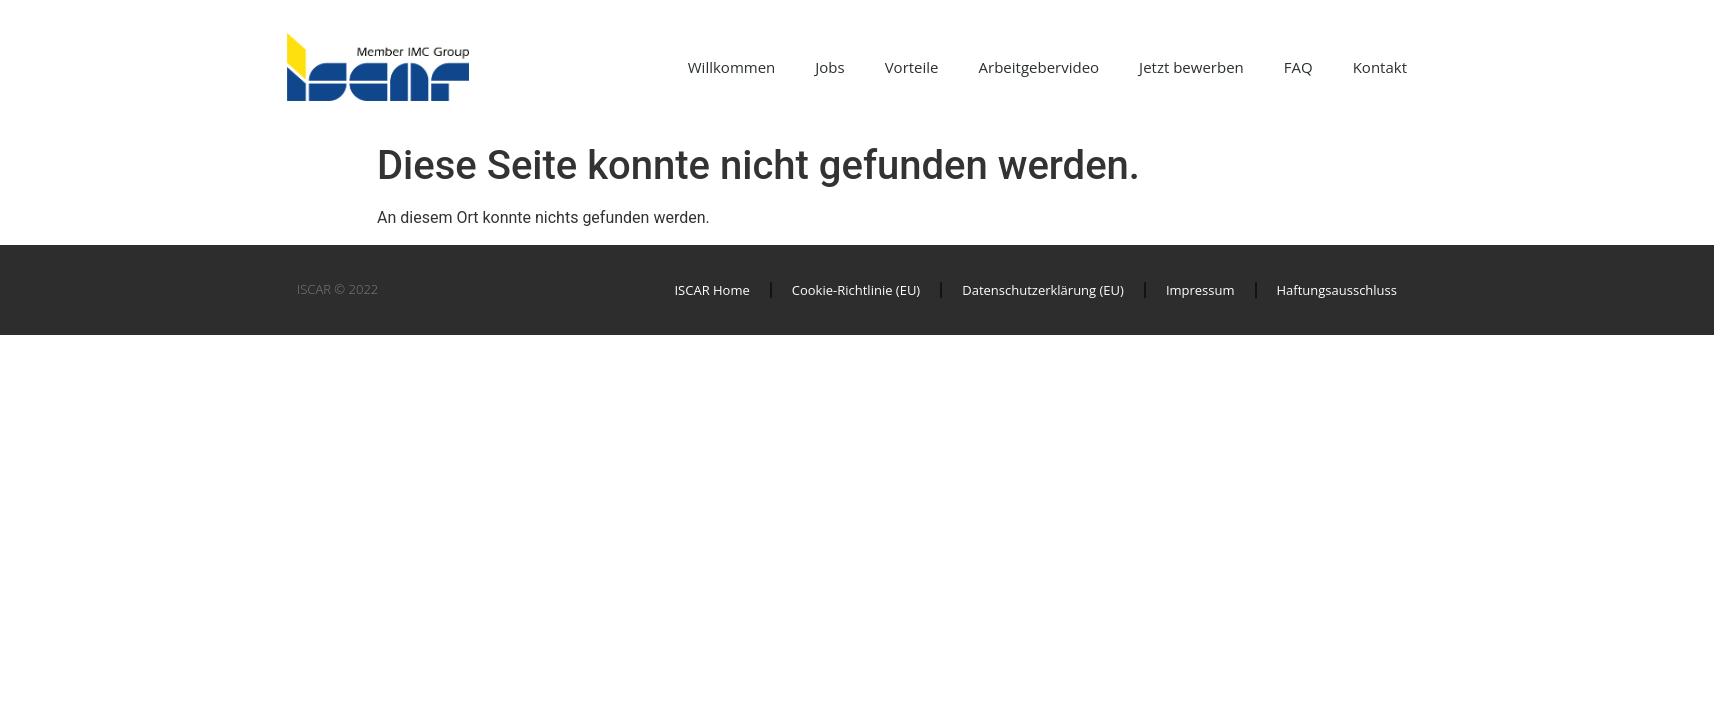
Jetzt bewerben (1191, 67)
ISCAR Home (711, 290)
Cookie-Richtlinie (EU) (856, 290)
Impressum (1200, 290)
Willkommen (732, 67)
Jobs (829, 67)
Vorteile (912, 67)
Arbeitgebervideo (1039, 67)
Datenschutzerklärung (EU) (1043, 290)
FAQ (1298, 67)
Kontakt (1380, 67)
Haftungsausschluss (1337, 290)
